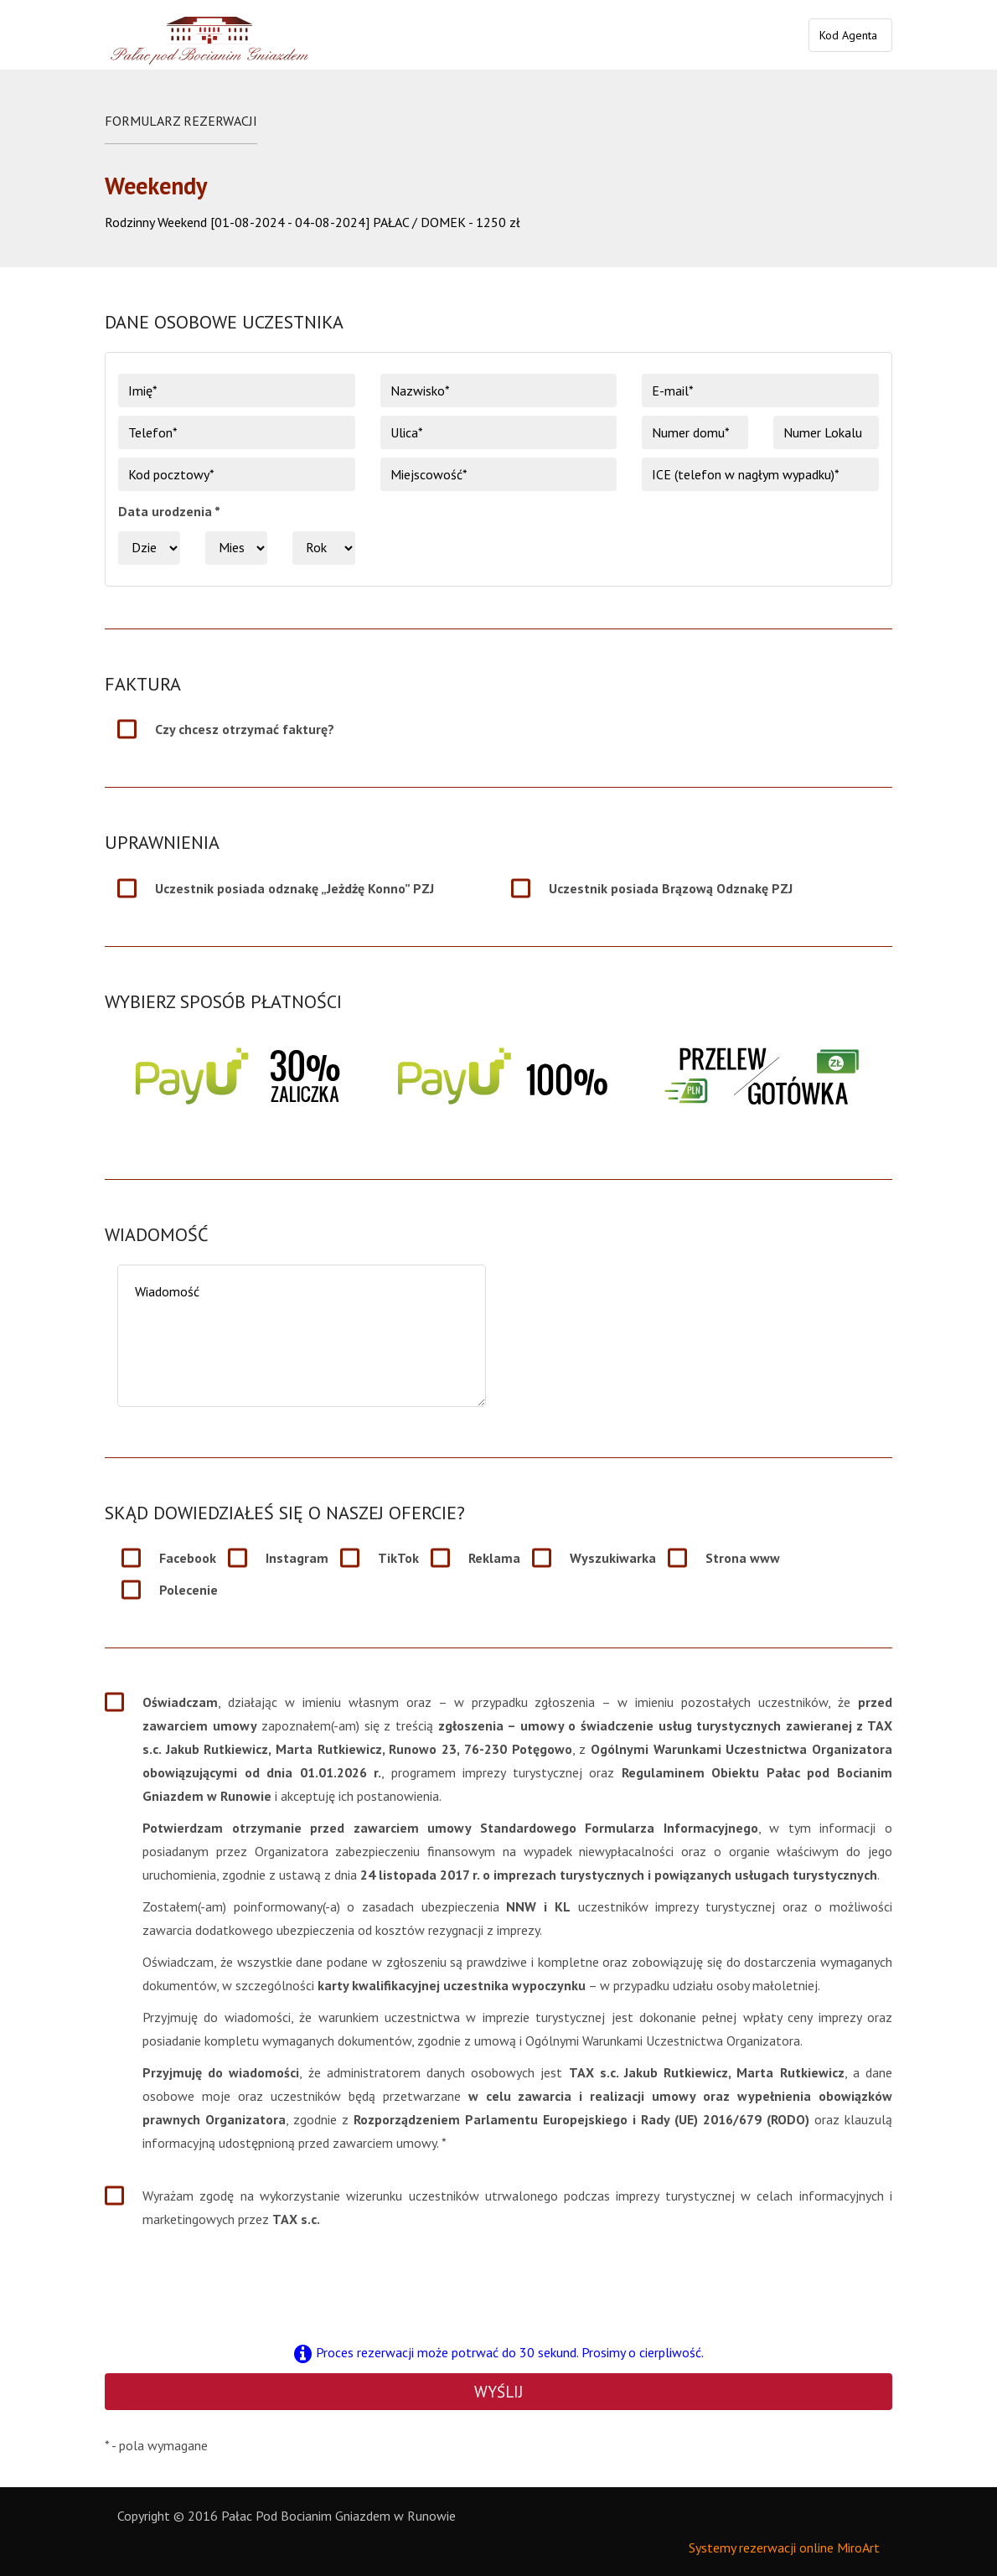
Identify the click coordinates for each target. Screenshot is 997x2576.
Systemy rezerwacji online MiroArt (784, 2547)
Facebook (187, 1557)
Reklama (494, 1557)
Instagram (297, 1557)
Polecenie (188, 1589)
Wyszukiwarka (613, 1557)
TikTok (398, 1557)
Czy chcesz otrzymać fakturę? (244, 729)
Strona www (742, 1557)
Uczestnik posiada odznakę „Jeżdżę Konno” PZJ (294, 888)
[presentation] (498, 2284)
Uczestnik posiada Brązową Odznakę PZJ (671, 888)
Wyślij (498, 2392)
